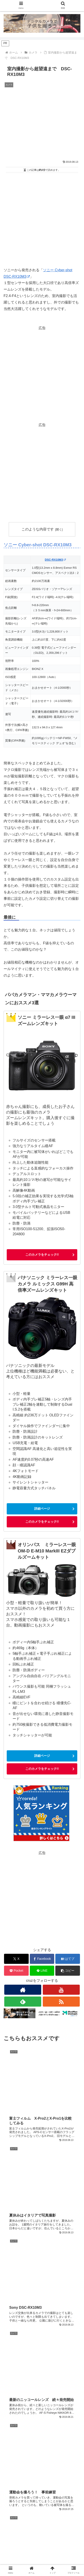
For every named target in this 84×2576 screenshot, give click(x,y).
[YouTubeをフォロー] (61, 1990)
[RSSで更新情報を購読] (61, 2002)
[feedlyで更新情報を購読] (22, 2002)
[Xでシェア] (16, 1959)
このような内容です (38, 529)
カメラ (61, 2548)
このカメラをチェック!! (42, 1254)
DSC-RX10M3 (55, 559)
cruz (23, 2548)
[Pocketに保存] (16, 1971)
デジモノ (23, 2555)
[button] (67, 1971)
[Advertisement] (42, 219)
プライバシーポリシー (42, 2561)
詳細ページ (42, 1508)
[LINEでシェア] (42, 1971)
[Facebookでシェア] (42, 1959)
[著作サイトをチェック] (22, 1990)
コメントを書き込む (42, 2442)
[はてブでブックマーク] (67, 1959)
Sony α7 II (61, 2555)
